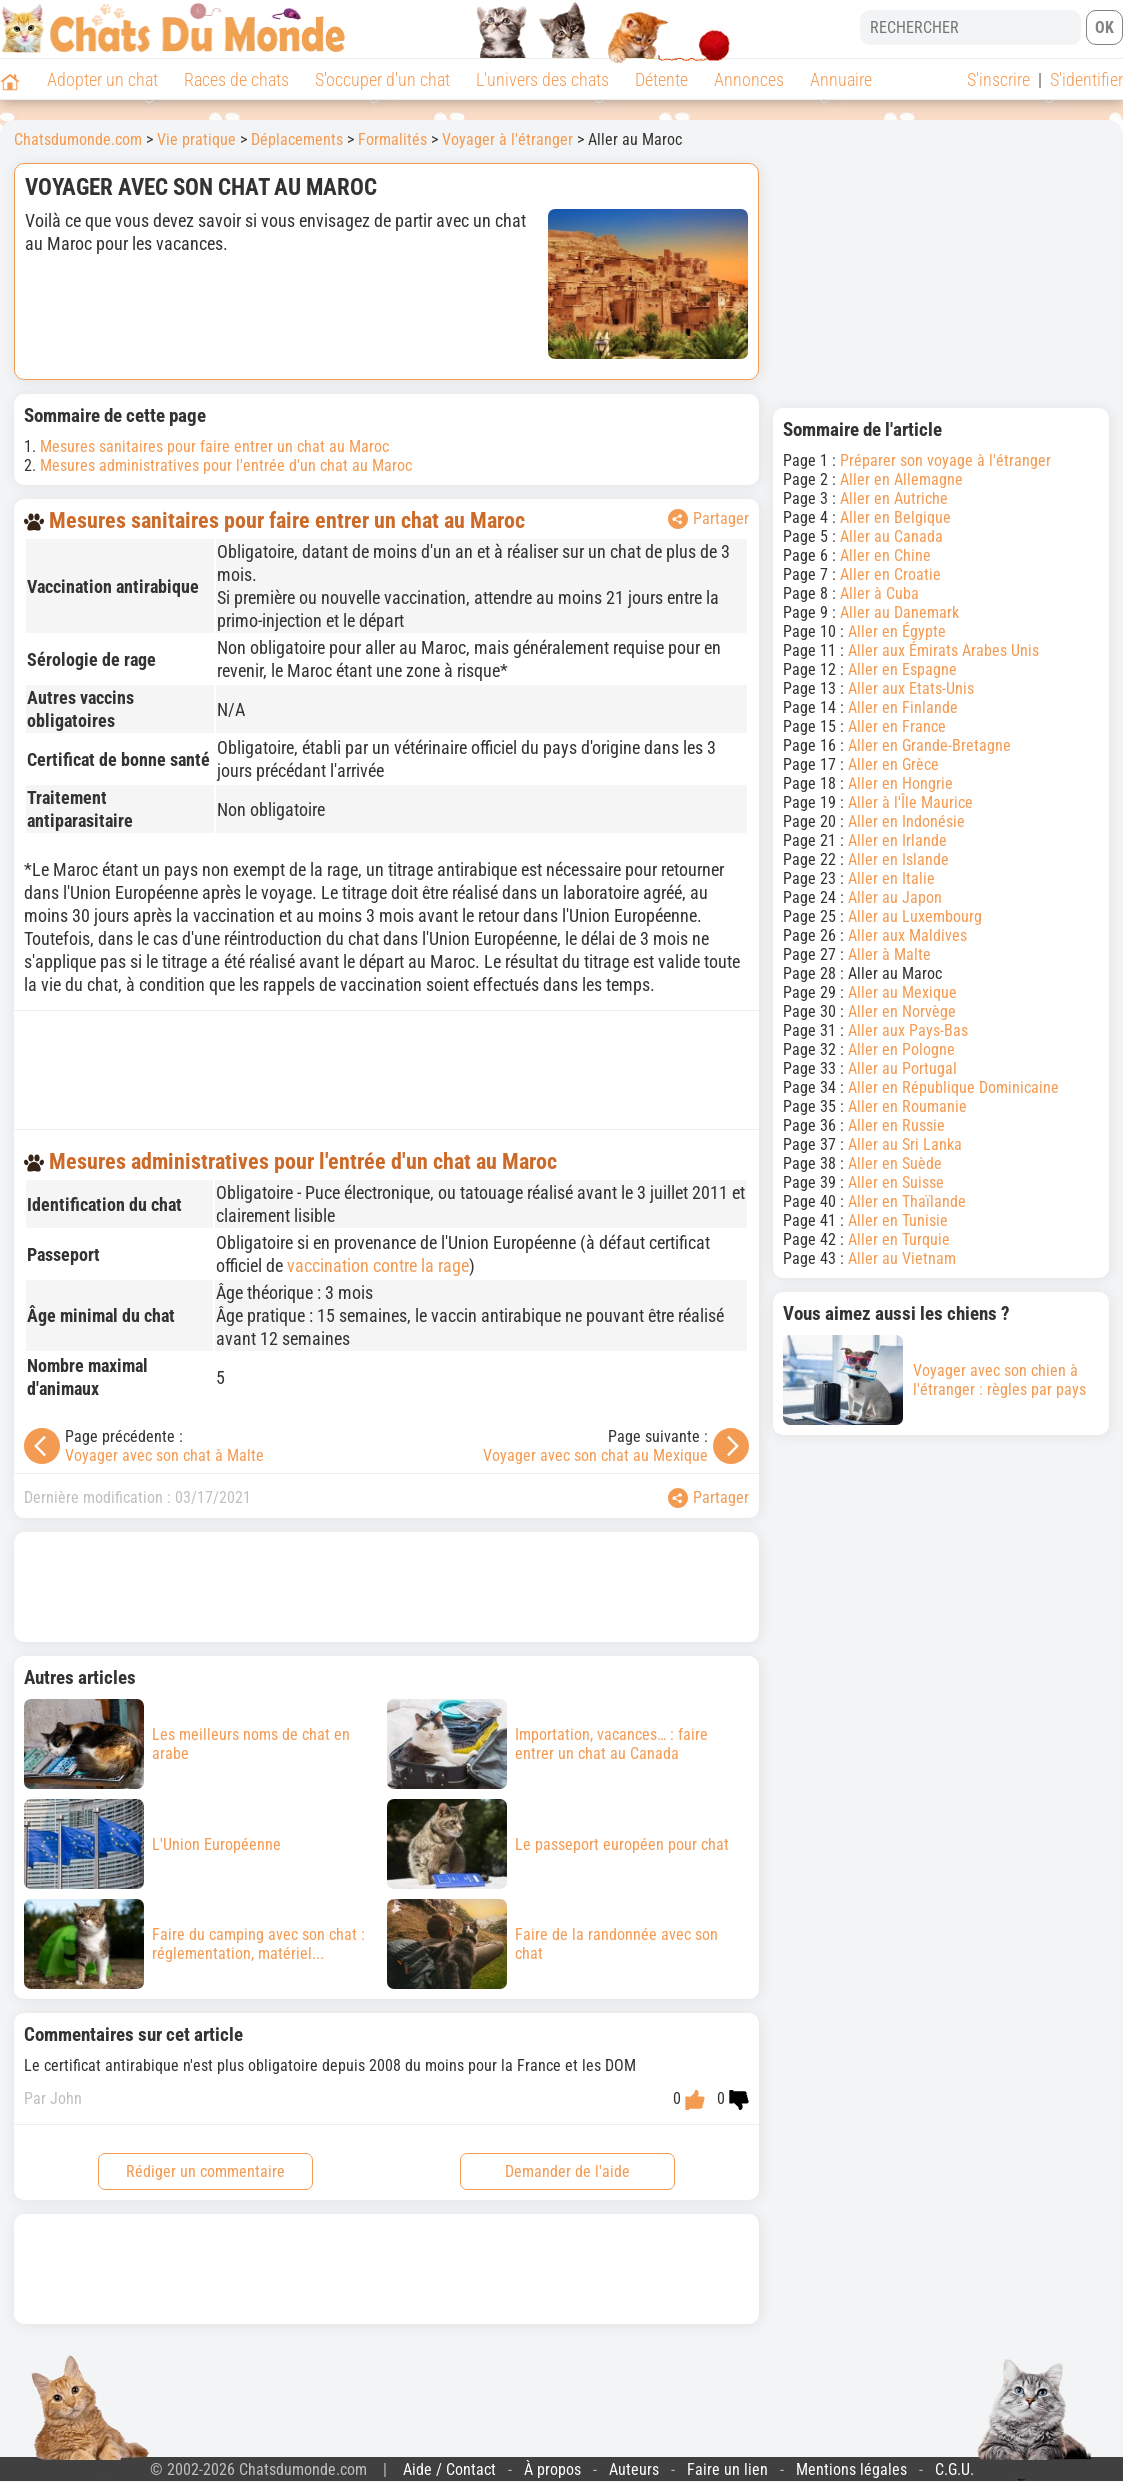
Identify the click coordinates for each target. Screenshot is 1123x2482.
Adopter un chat (102, 79)
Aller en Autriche (894, 498)
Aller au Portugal (902, 1068)
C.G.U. (954, 2469)
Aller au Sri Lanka (905, 1144)
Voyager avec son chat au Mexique (595, 1455)
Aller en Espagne (902, 669)
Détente (661, 79)
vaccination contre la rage (378, 1265)
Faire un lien (727, 2469)
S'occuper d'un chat (382, 79)
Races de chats (236, 79)
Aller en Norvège (902, 1011)
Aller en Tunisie (898, 1220)
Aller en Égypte (897, 631)
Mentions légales (851, 2469)
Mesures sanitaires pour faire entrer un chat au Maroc (214, 446)
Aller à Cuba (879, 593)
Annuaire (841, 79)
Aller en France (897, 726)
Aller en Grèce (893, 764)
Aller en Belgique (895, 517)
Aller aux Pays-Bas (908, 1030)
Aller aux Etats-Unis (911, 688)
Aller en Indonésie (906, 821)
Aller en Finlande (903, 707)
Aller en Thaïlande (907, 1201)
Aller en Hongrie (900, 783)
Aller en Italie (891, 878)
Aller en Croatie (890, 574)
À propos (552, 2469)
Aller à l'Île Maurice (910, 802)
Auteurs (634, 2469)
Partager (708, 519)
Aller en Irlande (897, 840)
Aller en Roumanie (907, 1106)
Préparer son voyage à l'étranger (945, 460)
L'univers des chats (542, 79)
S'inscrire (998, 79)
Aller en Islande (898, 859)
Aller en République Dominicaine (953, 1087)
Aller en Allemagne (901, 479)
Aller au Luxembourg (915, 916)
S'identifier (1086, 79)
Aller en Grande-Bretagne (929, 745)
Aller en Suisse (896, 1182)
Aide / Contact (449, 2469)
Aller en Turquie (899, 1239)
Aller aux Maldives (907, 935)
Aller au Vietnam (902, 1258)
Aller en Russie (896, 1125)
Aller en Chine (885, 555)
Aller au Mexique (902, 992)
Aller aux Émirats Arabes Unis (943, 650)
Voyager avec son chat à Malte (164, 1455)
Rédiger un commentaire (205, 2171)
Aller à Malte (889, 954)
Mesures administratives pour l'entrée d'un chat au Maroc (226, 465)
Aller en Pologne (901, 1049)
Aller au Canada (891, 536)
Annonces (749, 79)
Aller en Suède (895, 1163)
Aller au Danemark (899, 612)
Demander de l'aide (567, 2171)
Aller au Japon (895, 897)
